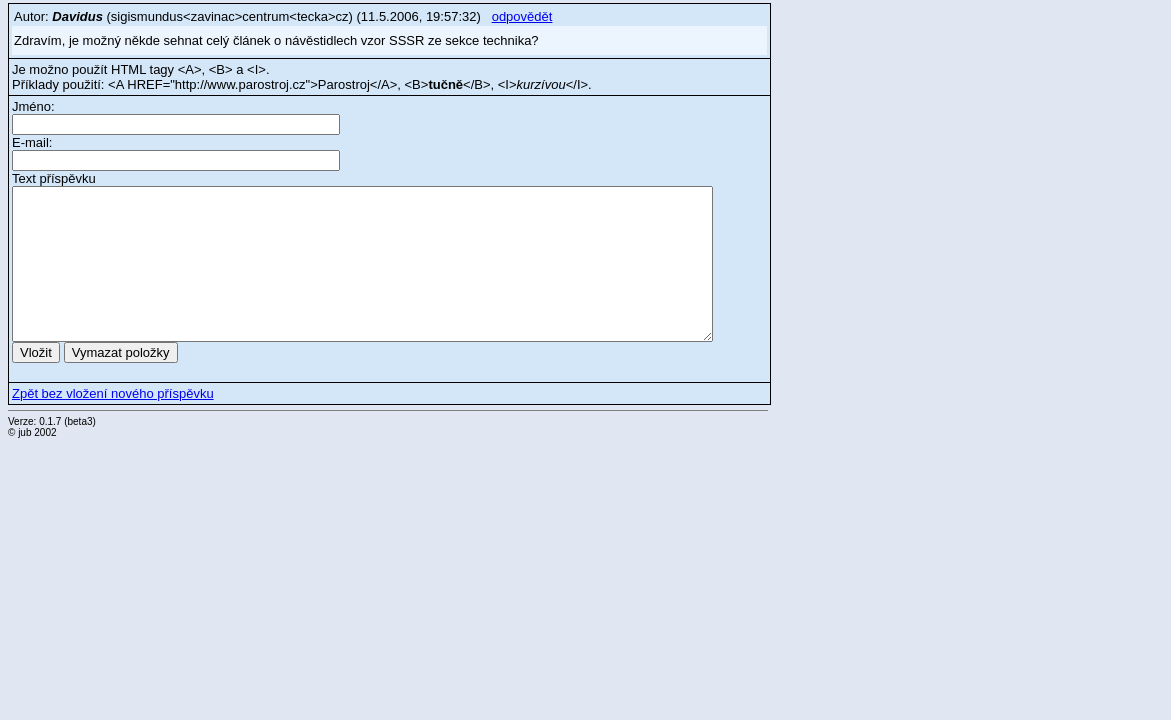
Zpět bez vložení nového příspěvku (113, 393)
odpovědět (522, 16)
